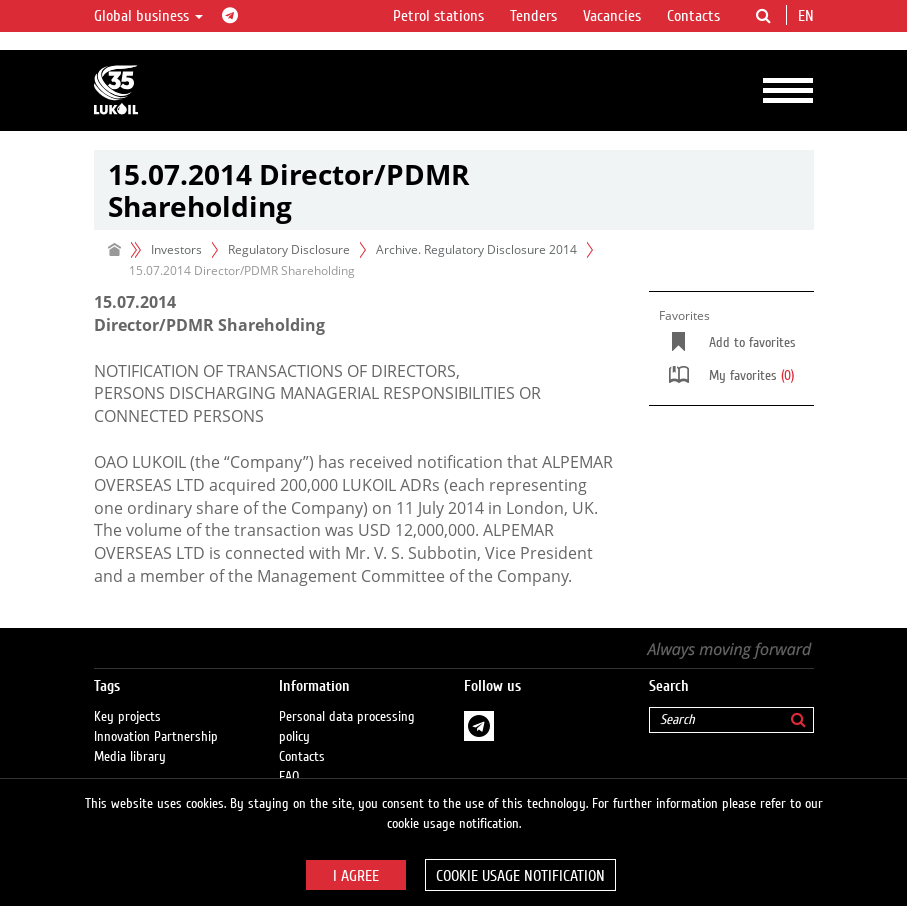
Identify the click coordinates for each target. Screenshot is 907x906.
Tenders (533, 16)
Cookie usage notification (520, 876)
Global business (148, 16)
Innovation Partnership (156, 737)
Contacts (693, 16)
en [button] (808, 16)
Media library (130, 757)
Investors (176, 249)
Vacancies (612, 16)
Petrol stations (438, 16)
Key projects (127, 717)
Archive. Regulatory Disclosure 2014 (476, 249)
